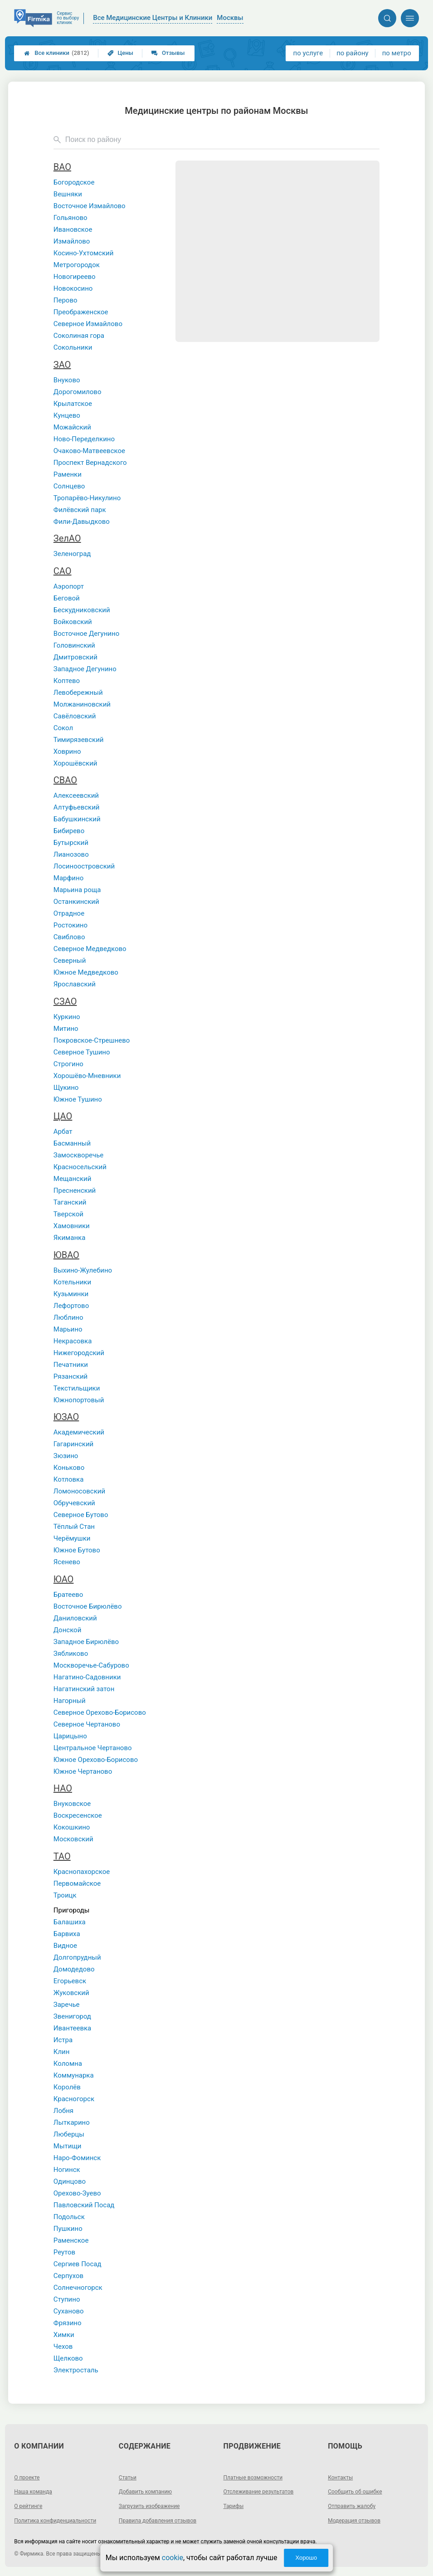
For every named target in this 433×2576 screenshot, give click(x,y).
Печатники (71, 1365)
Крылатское (73, 404)
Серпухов (68, 2276)
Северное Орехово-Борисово (100, 1712)
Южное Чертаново (83, 1771)
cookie (172, 2557)
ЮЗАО (66, 1416)
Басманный (72, 1143)
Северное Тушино (82, 1052)
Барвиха (67, 1934)
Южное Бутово (77, 1550)
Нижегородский (79, 1353)
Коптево (67, 681)
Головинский (74, 645)
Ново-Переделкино (84, 439)
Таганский (70, 1202)
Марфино (68, 878)
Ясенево (67, 1562)
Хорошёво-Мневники (87, 1076)
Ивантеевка (72, 2028)
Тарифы (234, 2506)
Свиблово (69, 937)
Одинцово (70, 2181)
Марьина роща (77, 890)
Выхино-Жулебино (83, 1270)
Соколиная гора (79, 336)
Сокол (63, 728)
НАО (63, 1788)
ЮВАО (66, 1254)
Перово (66, 300)
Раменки (68, 474)
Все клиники (56, 53)
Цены (120, 52)
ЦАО (63, 1116)
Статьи (127, 2477)
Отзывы (168, 52)
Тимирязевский (79, 740)
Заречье (67, 2004)
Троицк (65, 1895)
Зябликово (71, 1653)
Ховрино (67, 751)
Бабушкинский (77, 819)
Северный (70, 960)
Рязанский (71, 1376)
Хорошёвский (75, 763)
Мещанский (73, 1179)
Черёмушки (72, 1538)
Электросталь (76, 2370)
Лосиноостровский (84, 866)
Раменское (71, 2240)
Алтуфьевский (77, 807)
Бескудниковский (82, 610)
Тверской (68, 1214)
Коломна (68, 2063)
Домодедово (74, 1969)
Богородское (74, 182)
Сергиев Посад (78, 2264)
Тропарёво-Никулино (87, 498)
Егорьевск (70, 1981)
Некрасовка (73, 1341)
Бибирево (69, 831)
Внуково (67, 380)
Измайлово (72, 241)
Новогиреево (75, 277)
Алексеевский (76, 795)
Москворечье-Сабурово (91, 1665)
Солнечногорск (78, 2287)
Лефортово (71, 1306)
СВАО (65, 780)
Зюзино (66, 1456)
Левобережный (78, 692)
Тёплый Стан (74, 1526)
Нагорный (70, 1701)
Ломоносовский (79, 1491)
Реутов (64, 2252)
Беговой (67, 598)
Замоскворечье (78, 1155)
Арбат (63, 1131)
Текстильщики (77, 1388)
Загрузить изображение (149, 2506)
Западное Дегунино (85, 669)
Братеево (68, 1594)
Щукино (66, 1087)
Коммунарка (74, 2075)
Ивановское (73, 229)
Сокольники (73, 347)
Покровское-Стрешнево (92, 1040)
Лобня (63, 2111)
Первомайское (77, 1883)
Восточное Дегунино (86, 633)
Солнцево (69, 486)
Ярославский (75, 984)
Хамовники (72, 1226)
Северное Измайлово (88, 324)
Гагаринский (73, 1444)
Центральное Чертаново (93, 1748)
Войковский (73, 622)
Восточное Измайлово (90, 206)
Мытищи (68, 2146)
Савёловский (75, 716)
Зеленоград (72, 554)
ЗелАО (67, 538)
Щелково (68, 2358)
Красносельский (80, 1167)
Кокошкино (72, 1827)
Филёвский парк (80, 510)
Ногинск (67, 2170)
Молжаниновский (82, 704)
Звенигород (72, 2016)
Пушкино (68, 2229)
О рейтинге (28, 2506)
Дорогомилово (78, 392)
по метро (396, 53)
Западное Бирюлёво (86, 1642)
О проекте (26, 2477)
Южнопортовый (79, 1400)
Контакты (340, 2477)
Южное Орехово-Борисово (96, 1760)
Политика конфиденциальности (55, 2520)
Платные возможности (253, 2477)
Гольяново (71, 218)
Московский (73, 1839)
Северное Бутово (81, 1515)
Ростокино (71, 925)
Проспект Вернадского (90, 463)
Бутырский (71, 843)
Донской (68, 1630)
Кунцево (67, 415)
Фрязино (68, 2323)
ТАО (62, 1856)
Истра (63, 2040)
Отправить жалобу (351, 2506)
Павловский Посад (84, 2205)
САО (63, 571)
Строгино (68, 1064)
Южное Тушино (78, 1099)
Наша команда (33, 2491)
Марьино (68, 1329)
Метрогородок (77, 265)
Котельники (72, 1282)
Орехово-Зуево (77, 2193)
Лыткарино (72, 2122)
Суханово (69, 2311)
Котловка (69, 1479)
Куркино (67, 1017)
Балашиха (70, 1922)
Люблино (68, 1317)
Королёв (67, 2087)
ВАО (62, 166)
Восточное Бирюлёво (88, 1606)
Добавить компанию (145, 2491)
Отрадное (69, 913)
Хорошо (306, 2557)
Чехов (63, 2346)
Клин (62, 2052)
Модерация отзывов (354, 2520)
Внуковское (72, 1804)
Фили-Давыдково (82, 521)
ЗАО (62, 364)
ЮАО (64, 1579)
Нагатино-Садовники (87, 1677)
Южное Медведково (86, 972)
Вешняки (68, 194)
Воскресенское (78, 1815)
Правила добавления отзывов (157, 2520)
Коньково (69, 1468)
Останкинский (76, 902)
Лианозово (71, 854)
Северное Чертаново (87, 1724)
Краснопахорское (82, 1872)
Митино (66, 1029)
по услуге (308, 53)
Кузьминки (71, 1294)
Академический (79, 1432)
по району (352, 53)
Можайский (72, 427)
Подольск (69, 2217)
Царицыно (70, 1736)
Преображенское (81, 312)
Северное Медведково (90, 949)
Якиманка (70, 1238)
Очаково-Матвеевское (89, 451)
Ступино (67, 2299)
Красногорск (74, 2099)
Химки (64, 2335)
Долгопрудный (77, 1957)
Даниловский (75, 1618)
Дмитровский (75, 657)
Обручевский (74, 1503)
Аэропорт (69, 586)
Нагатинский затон (84, 1689)
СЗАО (65, 1001)
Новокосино (73, 288)
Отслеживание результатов (259, 2491)
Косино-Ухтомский (84, 253)
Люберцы (69, 2134)
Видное (65, 1946)
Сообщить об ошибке (355, 2491)
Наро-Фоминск (77, 2158)
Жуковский (71, 1993)
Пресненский (75, 1190)
